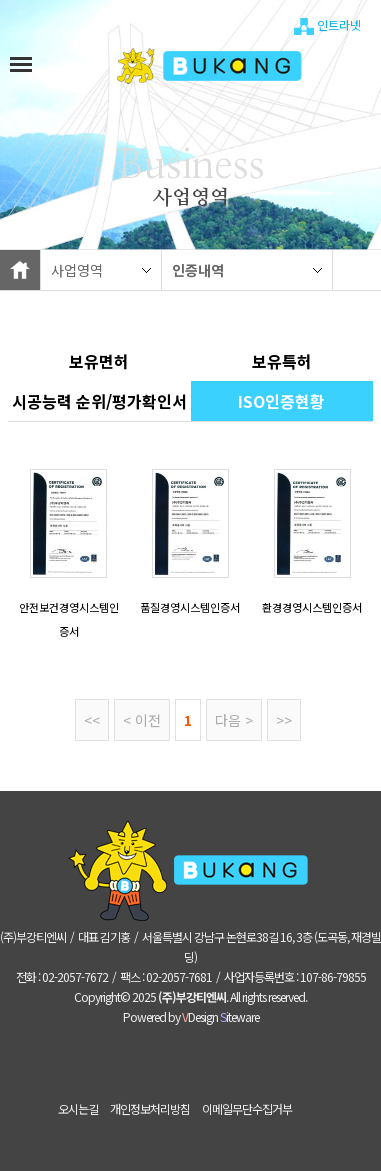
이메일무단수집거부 (247, 1108)
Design (200, 1016)
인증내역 (198, 270)
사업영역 (77, 270)
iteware (239, 1016)
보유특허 (282, 361)
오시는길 (78, 1108)
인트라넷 (327, 26)
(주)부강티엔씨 (192, 996)
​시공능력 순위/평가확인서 (99, 401)
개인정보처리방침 (150, 1108)
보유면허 (99, 361)
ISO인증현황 (281, 401)
